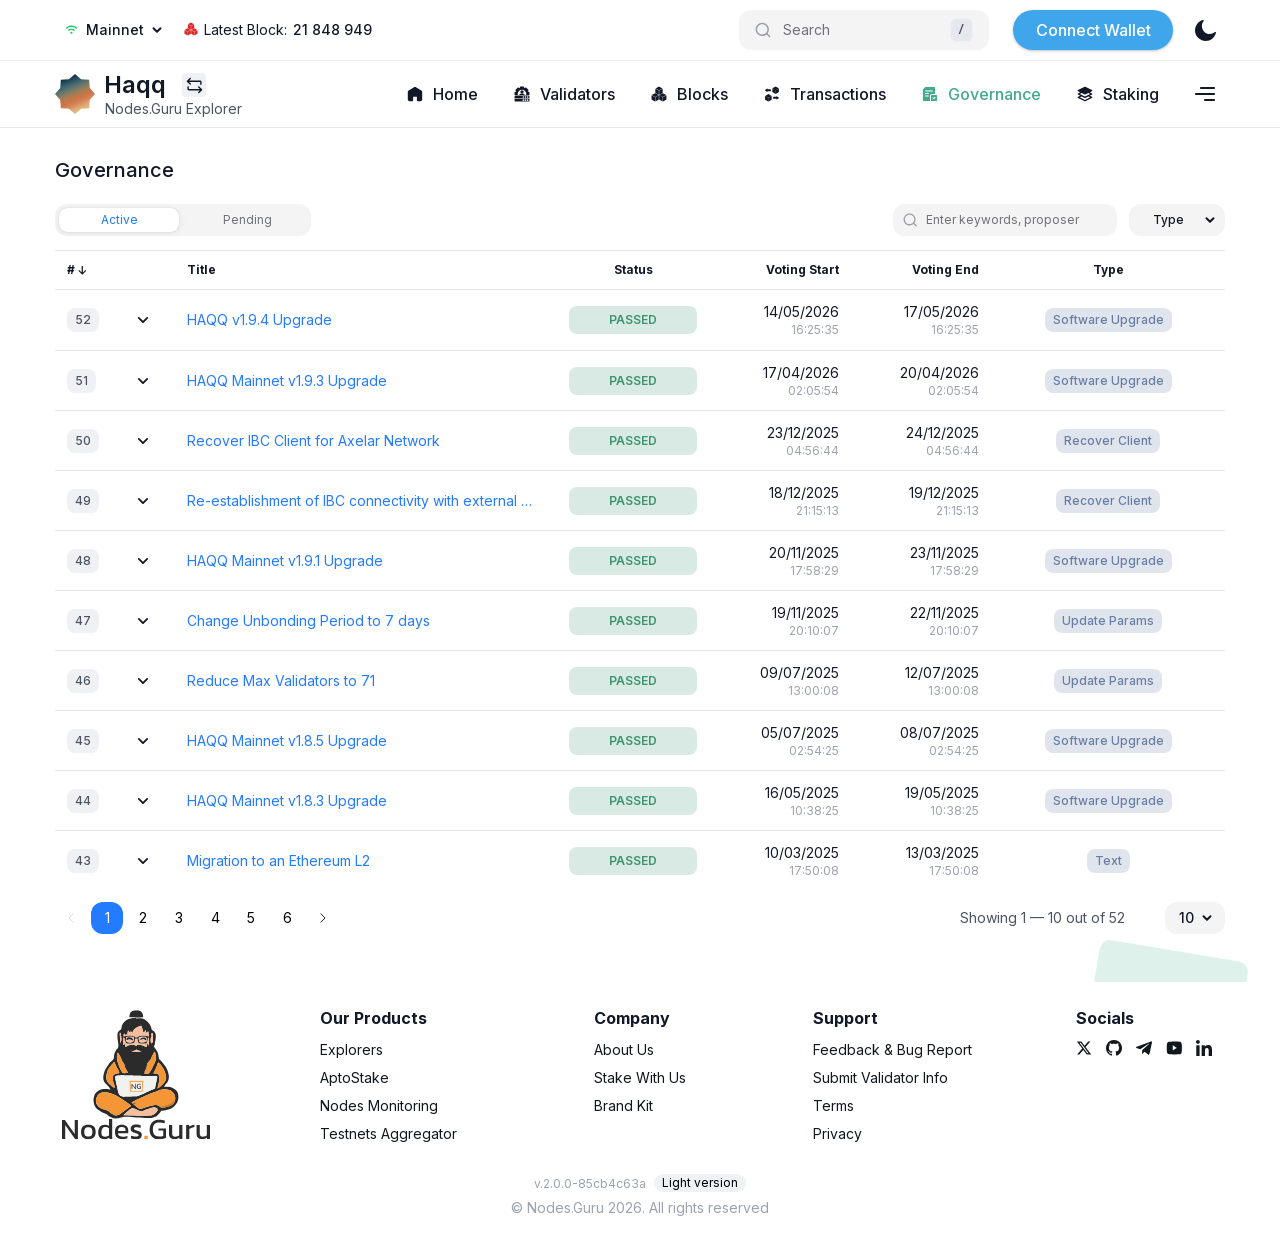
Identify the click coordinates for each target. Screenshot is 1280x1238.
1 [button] (107, 917)
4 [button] (215, 917)
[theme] (1205, 30)
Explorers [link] (351, 1049)
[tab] (119, 220)
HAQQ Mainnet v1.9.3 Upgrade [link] (287, 380)
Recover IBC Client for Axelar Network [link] (313, 440)
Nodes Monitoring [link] (379, 1105)
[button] (323, 918)
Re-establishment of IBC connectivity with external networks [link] (360, 500)
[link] (75, 94)
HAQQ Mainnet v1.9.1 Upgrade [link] (285, 560)
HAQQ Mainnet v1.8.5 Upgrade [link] (287, 740)
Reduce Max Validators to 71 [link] (281, 680)
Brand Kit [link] (623, 1105)
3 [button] (179, 917)
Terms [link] (833, 1105)
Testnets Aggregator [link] (388, 1133)
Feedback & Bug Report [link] (892, 1049)
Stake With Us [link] (640, 1077)
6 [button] (287, 917)
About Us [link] (624, 1049)
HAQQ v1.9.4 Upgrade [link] (259, 319)
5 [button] (251, 917)
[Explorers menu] (194, 85)
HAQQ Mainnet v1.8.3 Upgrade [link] (287, 800)
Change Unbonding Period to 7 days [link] (308, 620)
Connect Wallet (1093, 30)
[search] (1013, 220)
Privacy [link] (837, 1133)
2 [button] (143, 917)
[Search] (864, 30)
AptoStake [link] (354, 1077)
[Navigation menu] (1205, 94)
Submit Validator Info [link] (880, 1077)
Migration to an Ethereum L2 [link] (278, 860)
